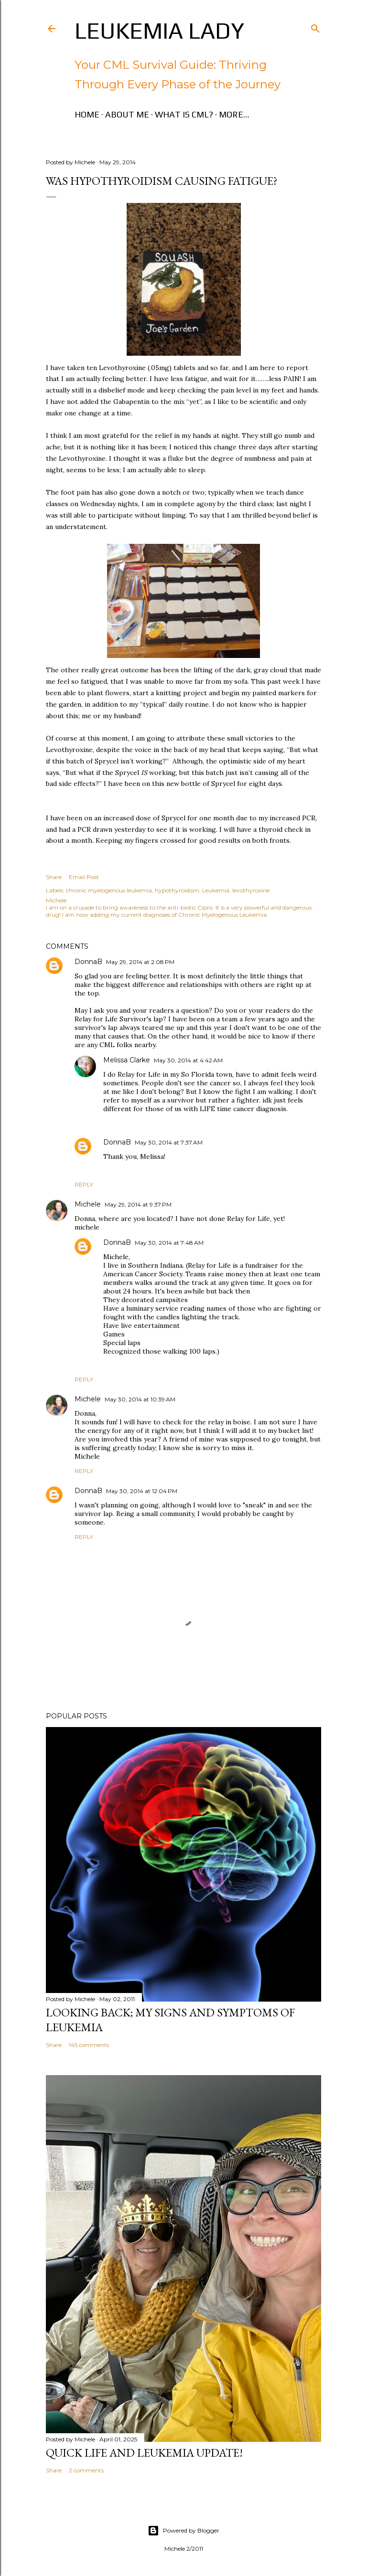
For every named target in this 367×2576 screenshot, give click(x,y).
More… (234, 114)
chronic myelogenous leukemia (109, 890)
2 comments (86, 2470)
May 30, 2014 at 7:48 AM (169, 1242)
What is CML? (184, 114)
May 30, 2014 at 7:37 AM (169, 1142)
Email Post (84, 876)
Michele (88, 1204)
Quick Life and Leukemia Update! (144, 2452)
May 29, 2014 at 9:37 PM (138, 1204)
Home (87, 114)
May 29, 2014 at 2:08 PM (140, 961)
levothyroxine (251, 890)
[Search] (315, 26)
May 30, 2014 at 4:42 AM (188, 1060)
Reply (84, 1184)
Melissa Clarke (126, 1060)
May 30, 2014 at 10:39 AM (140, 1399)
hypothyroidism (177, 890)
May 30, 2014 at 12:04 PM (141, 1491)
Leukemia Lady (159, 30)
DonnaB (88, 961)
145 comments (89, 2044)
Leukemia (215, 890)
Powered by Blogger (183, 2530)
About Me (127, 114)
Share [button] (54, 876)
